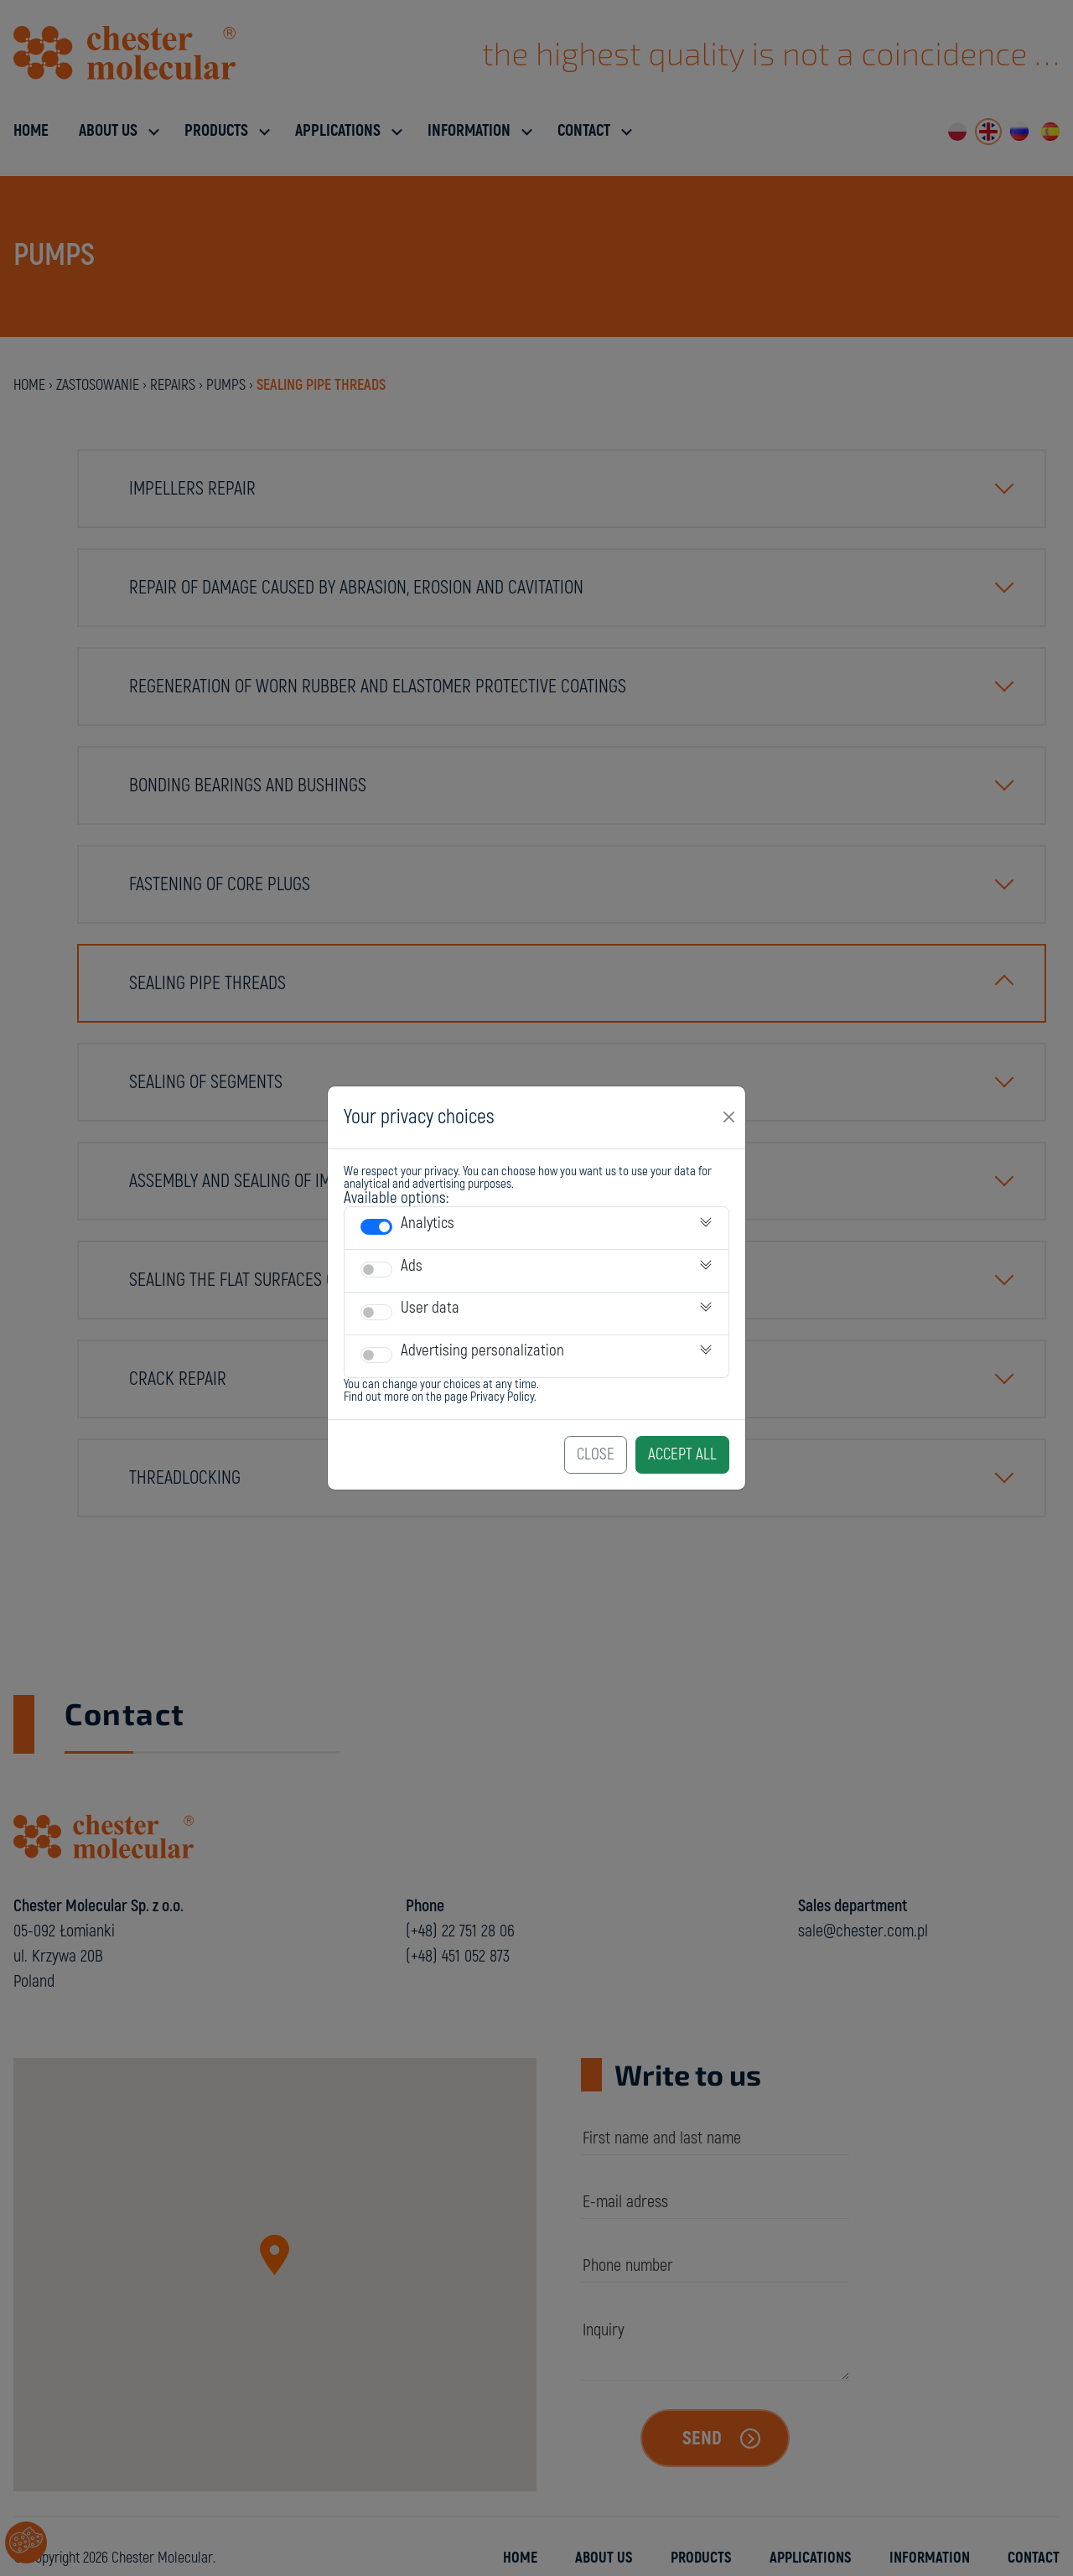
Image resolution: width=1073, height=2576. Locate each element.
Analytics (427, 1223)
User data (430, 1308)
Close (595, 1454)
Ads (411, 1266)
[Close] (729, 1117)
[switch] (376, 1227)
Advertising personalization (482, 1350)
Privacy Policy (502, 1397)
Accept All (682, 1454)
